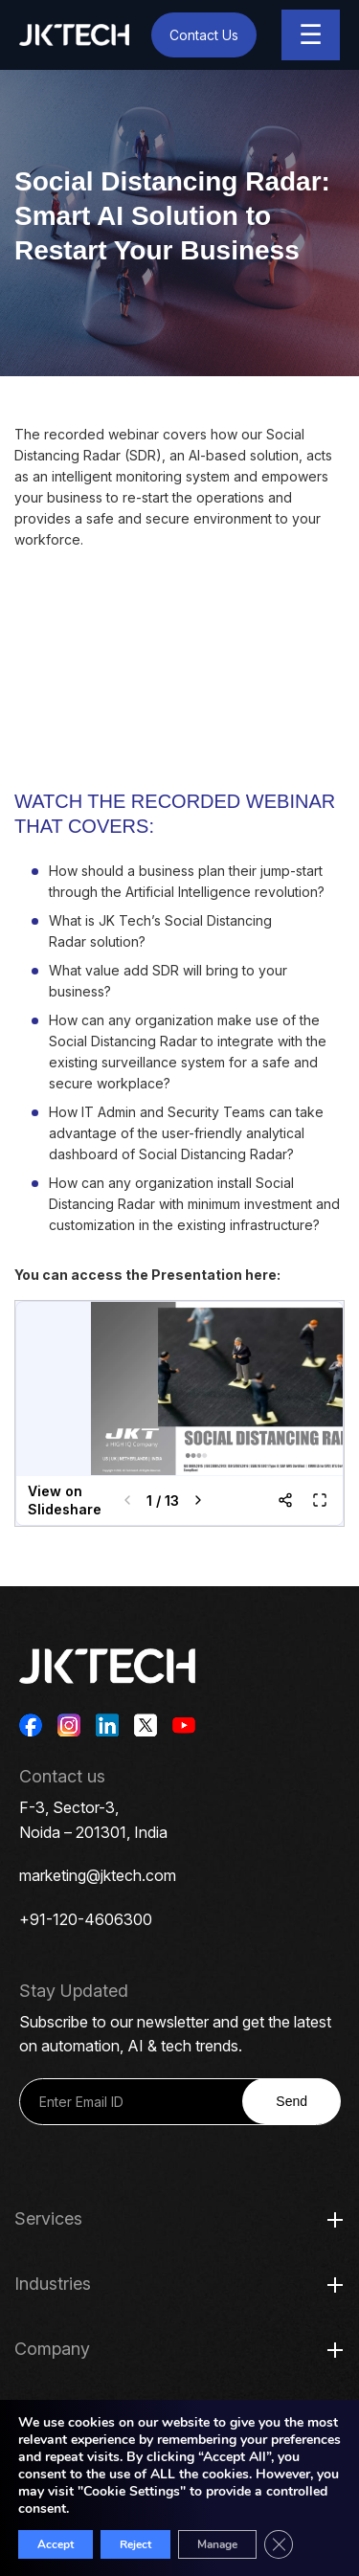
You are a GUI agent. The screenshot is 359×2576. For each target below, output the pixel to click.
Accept (55, 2544)
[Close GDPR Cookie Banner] (278, 2544)
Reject (135, 2544)
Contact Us (203, 35)
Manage (217, 2544)
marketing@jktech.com (97, 1875)
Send (291, 2101)
